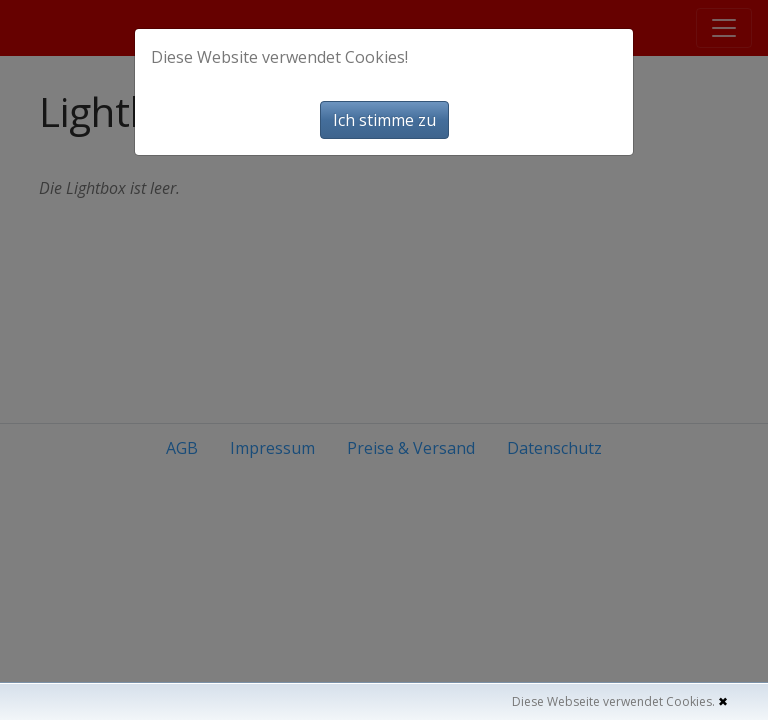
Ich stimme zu (384, 120)
